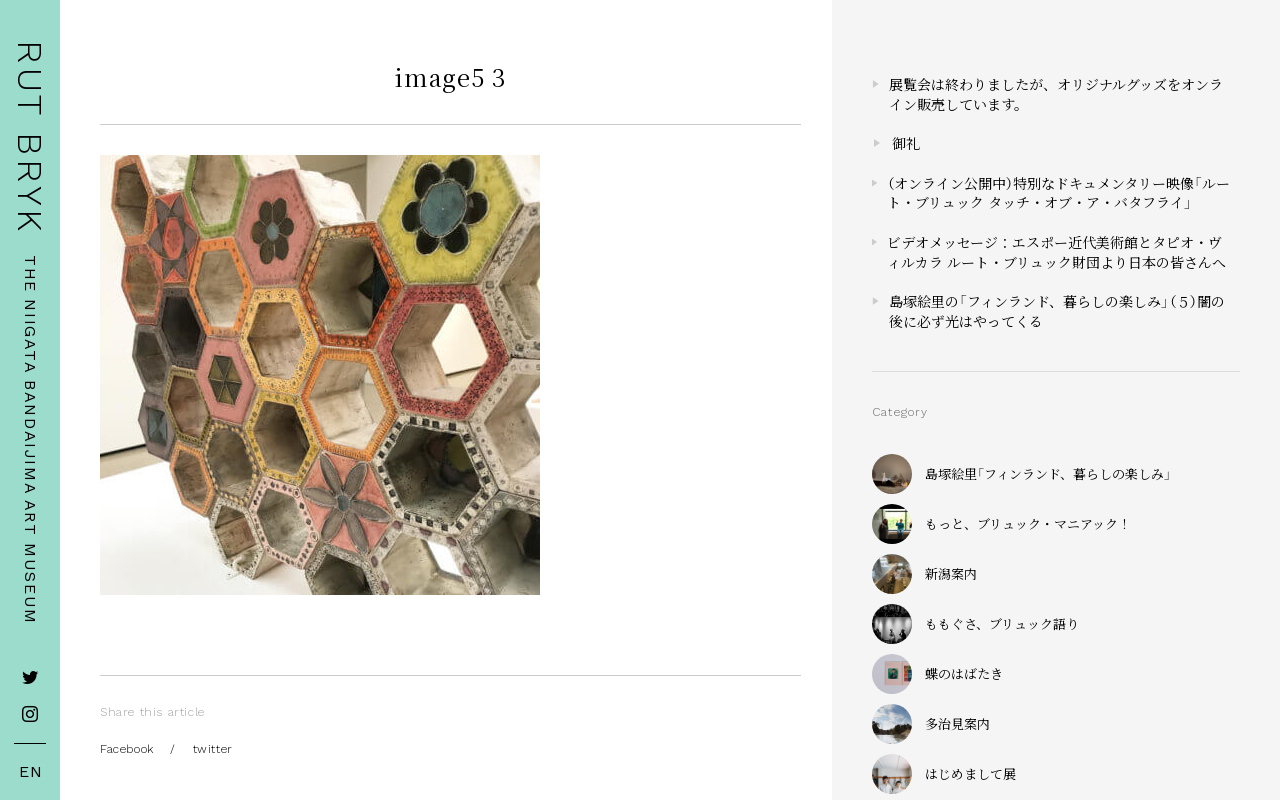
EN (31, 772)
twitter (213, 749)
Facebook (127, 749)
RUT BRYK (30, 137)
